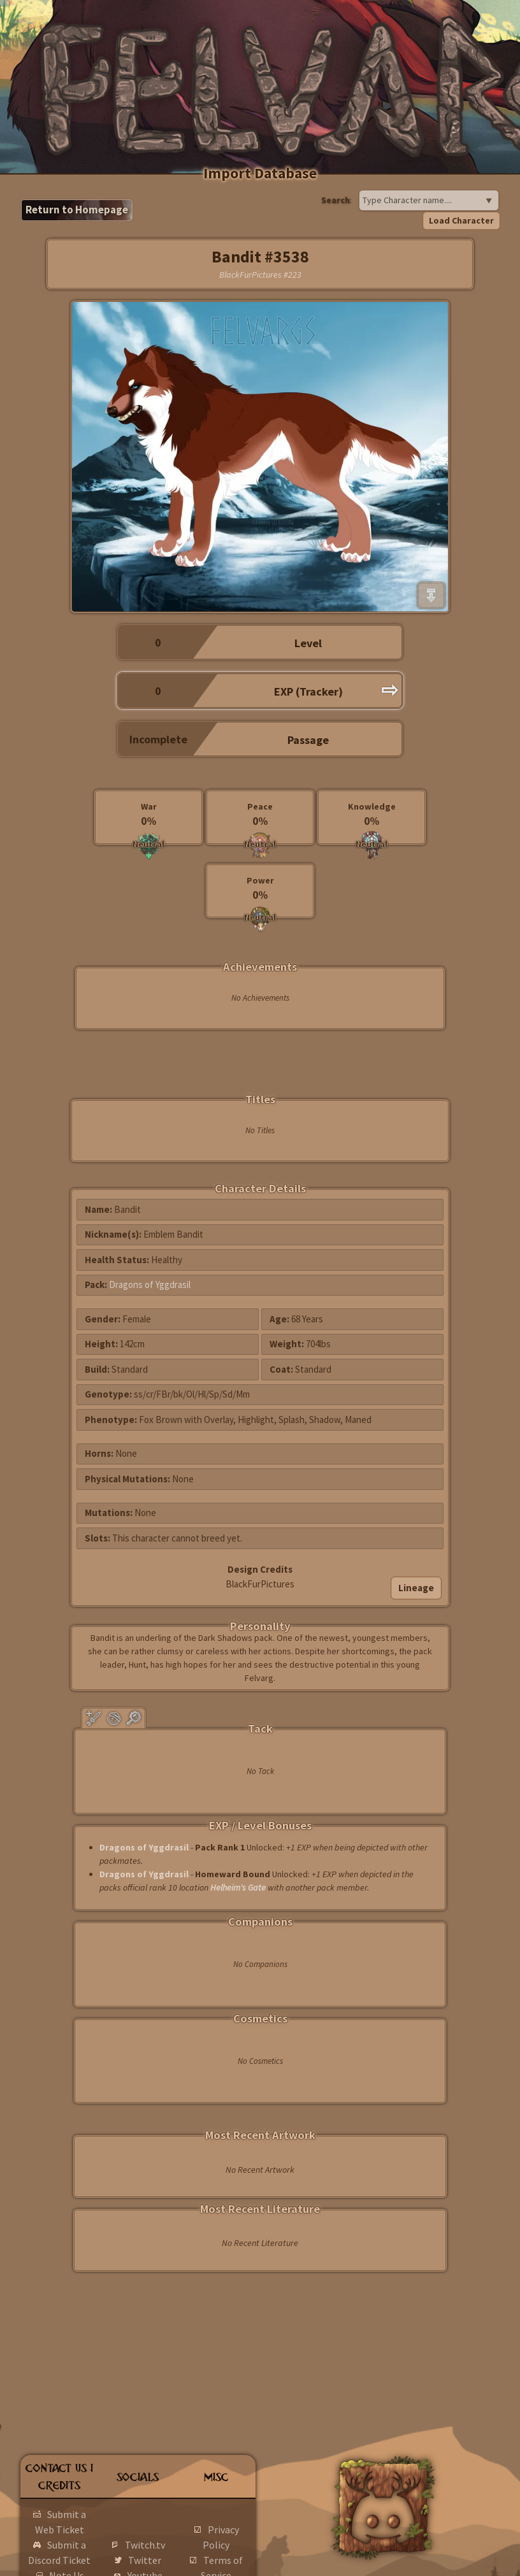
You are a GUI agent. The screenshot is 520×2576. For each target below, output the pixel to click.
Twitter (144, 2560)
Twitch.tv (145, 2544)
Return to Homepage (76, 210)
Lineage (416, 1588)
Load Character (461, 220)
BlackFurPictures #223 (260, 274)
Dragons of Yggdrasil (150, 1284)
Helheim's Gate (238, 1887)
